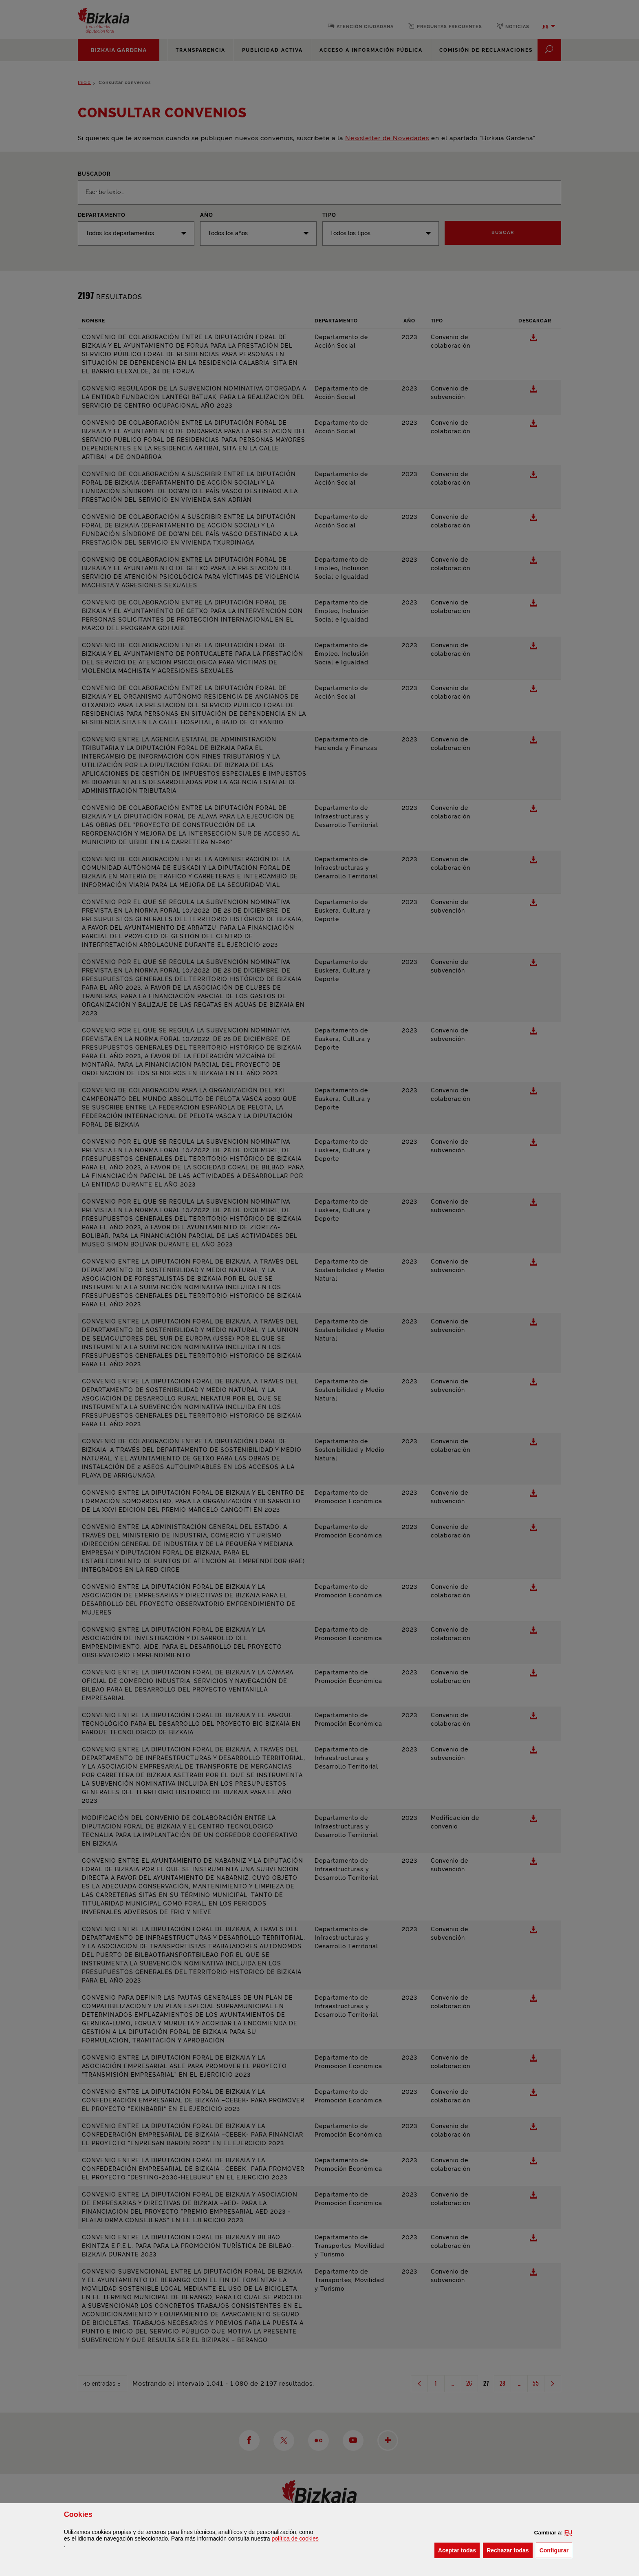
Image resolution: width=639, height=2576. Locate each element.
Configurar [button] (556, 2550)
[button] (568, 2532)
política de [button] (295, 2538)
